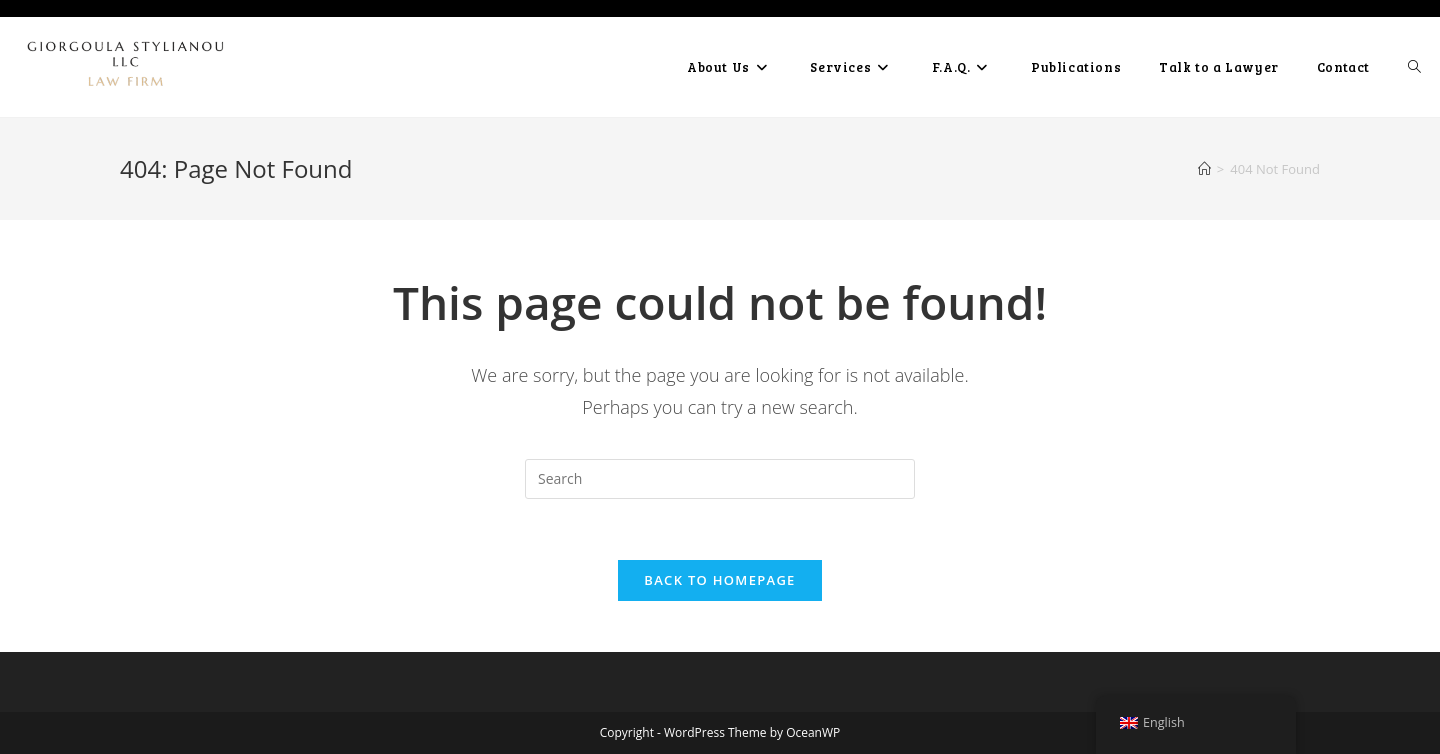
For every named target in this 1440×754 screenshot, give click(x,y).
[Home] (1204, 169)
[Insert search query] (720, 479)
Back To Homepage (719, 580)
